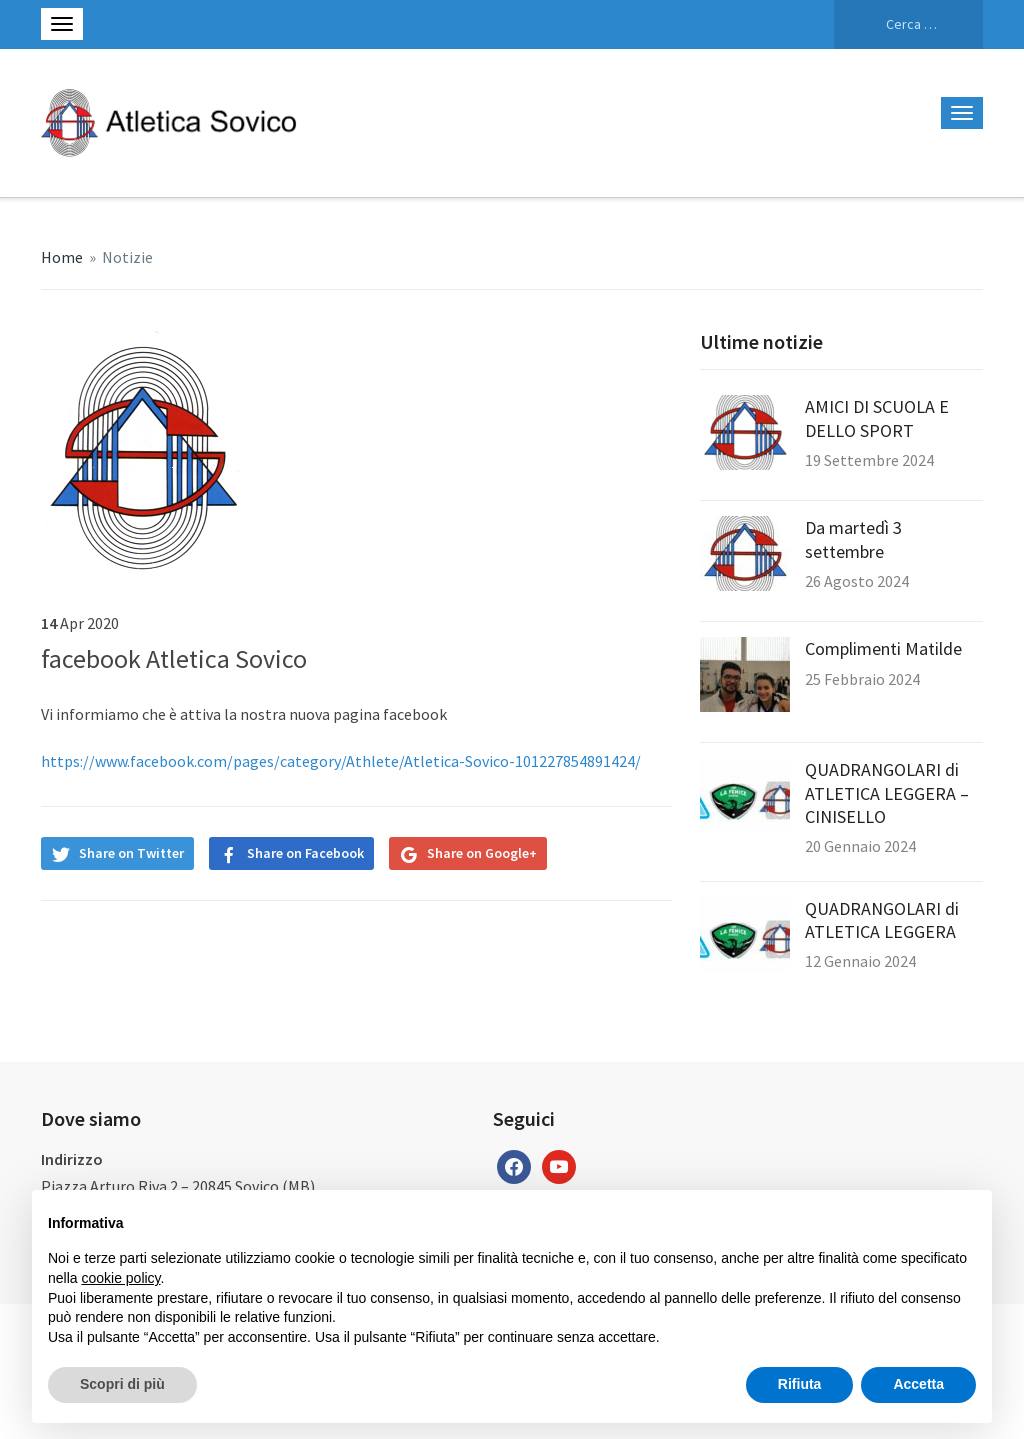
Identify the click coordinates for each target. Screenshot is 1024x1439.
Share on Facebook (305, 853)
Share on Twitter (131, 853)
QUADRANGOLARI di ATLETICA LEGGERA (882, 920)
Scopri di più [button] (122, 1384)
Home (62, 257)
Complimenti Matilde (883, 648)
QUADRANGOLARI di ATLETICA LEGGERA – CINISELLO (887, 793)
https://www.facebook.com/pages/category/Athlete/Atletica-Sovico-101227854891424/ (341, 761)
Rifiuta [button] (800, 1384)
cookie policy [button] (120, 1278)
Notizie (127, 257)
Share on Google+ (482, 853)
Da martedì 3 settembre (853, 539)
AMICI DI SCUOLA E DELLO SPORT (877, 418)
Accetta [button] (918, 1384)
